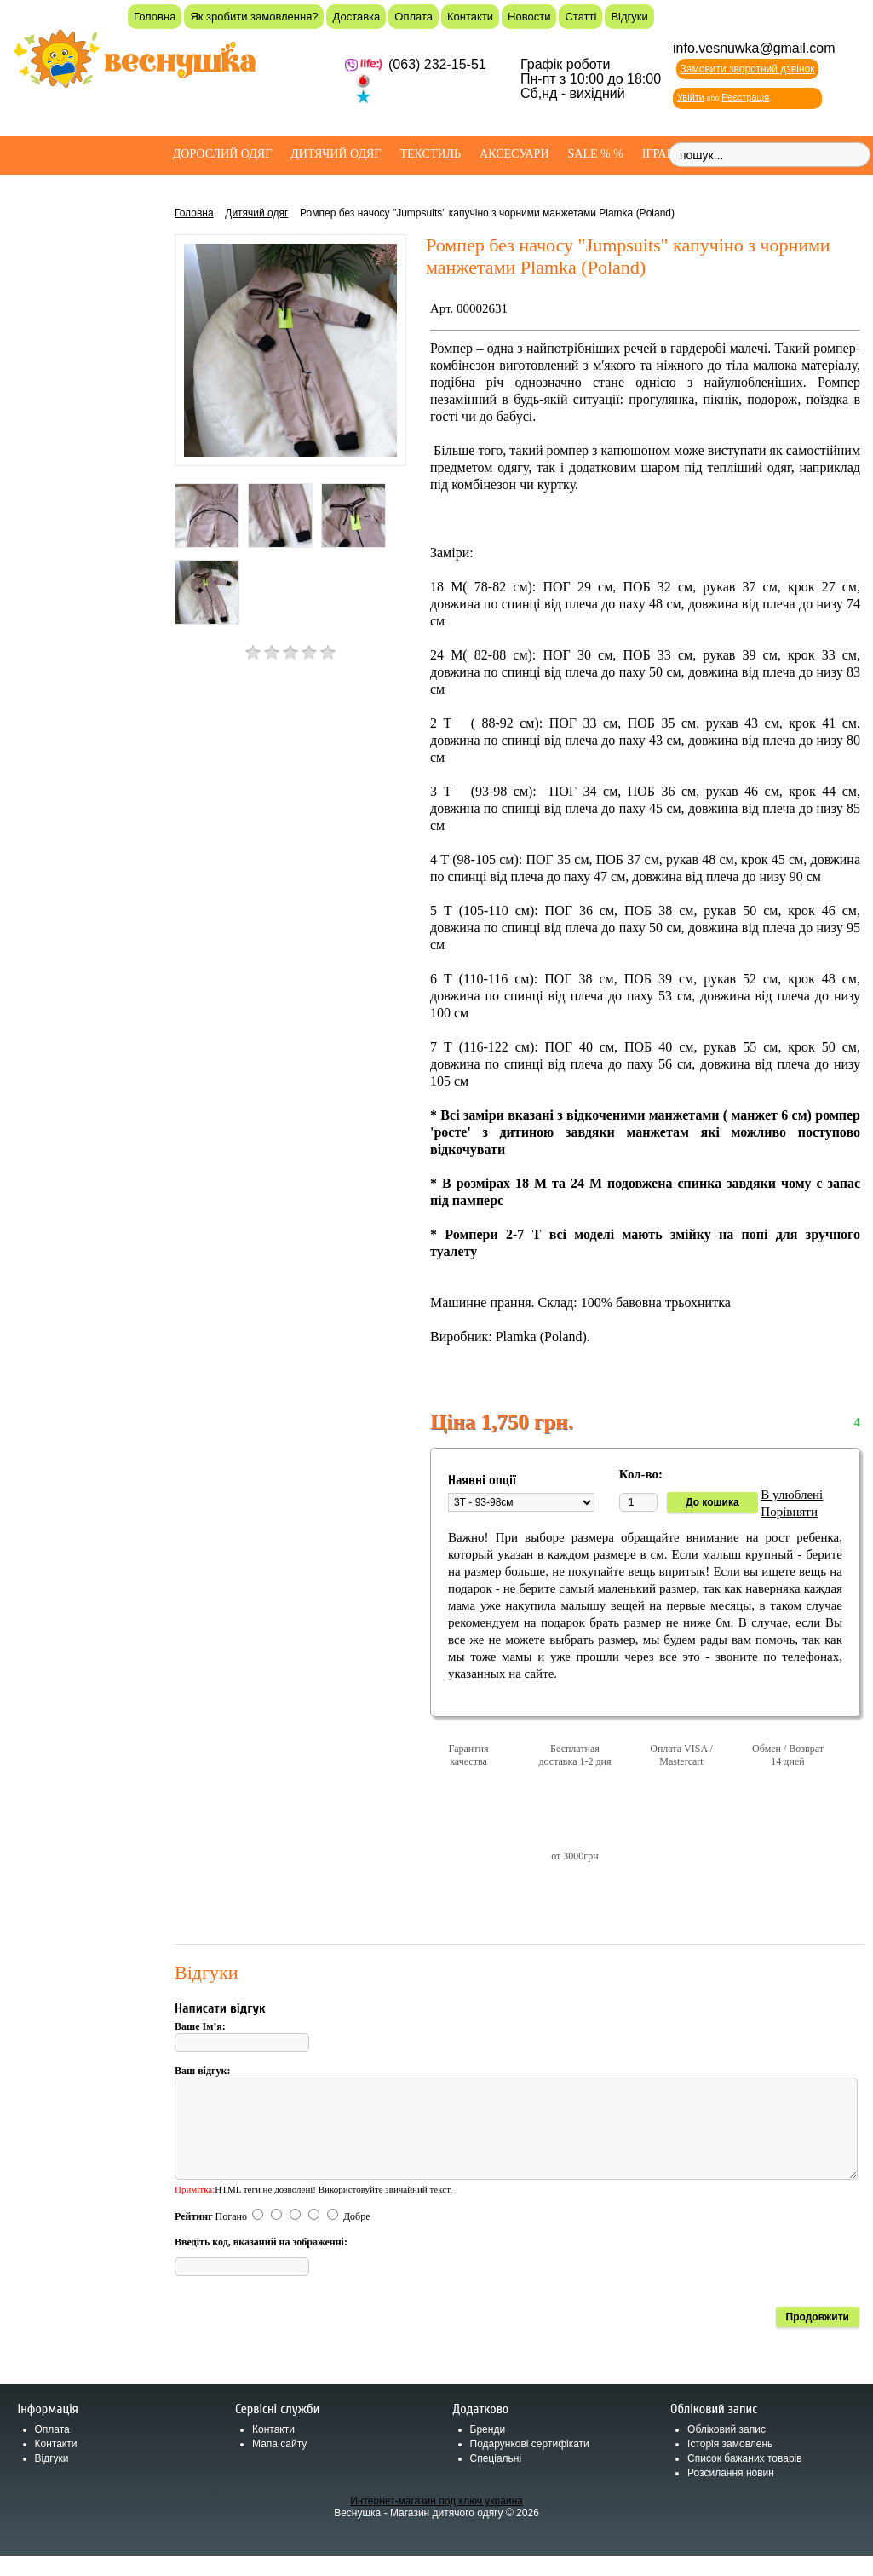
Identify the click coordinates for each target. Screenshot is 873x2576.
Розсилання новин (730, 2493)
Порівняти (789, 1512)
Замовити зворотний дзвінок (748, 69)
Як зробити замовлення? (254, 16)
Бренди (488, 2450)
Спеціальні (496, 2479)
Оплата (413, 16)
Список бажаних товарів (744, 2479)
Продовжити (817, 2337)
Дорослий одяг (223, 153)
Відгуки (629, 16)
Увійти (690, 97)
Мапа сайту (279, 2464)
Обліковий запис (726, 2450)
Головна (154, 16)
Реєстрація (745, 97)
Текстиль (430, 153)
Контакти (470, 16)
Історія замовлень (729, 2464)
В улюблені (792, 1494)
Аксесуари (514, 153)
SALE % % (595, 153)
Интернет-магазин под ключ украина (436, 2521)
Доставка (356, 16)
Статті (580, 16)
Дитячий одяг (335, 153)
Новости (529, 16)
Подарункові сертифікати (529, 2464)
